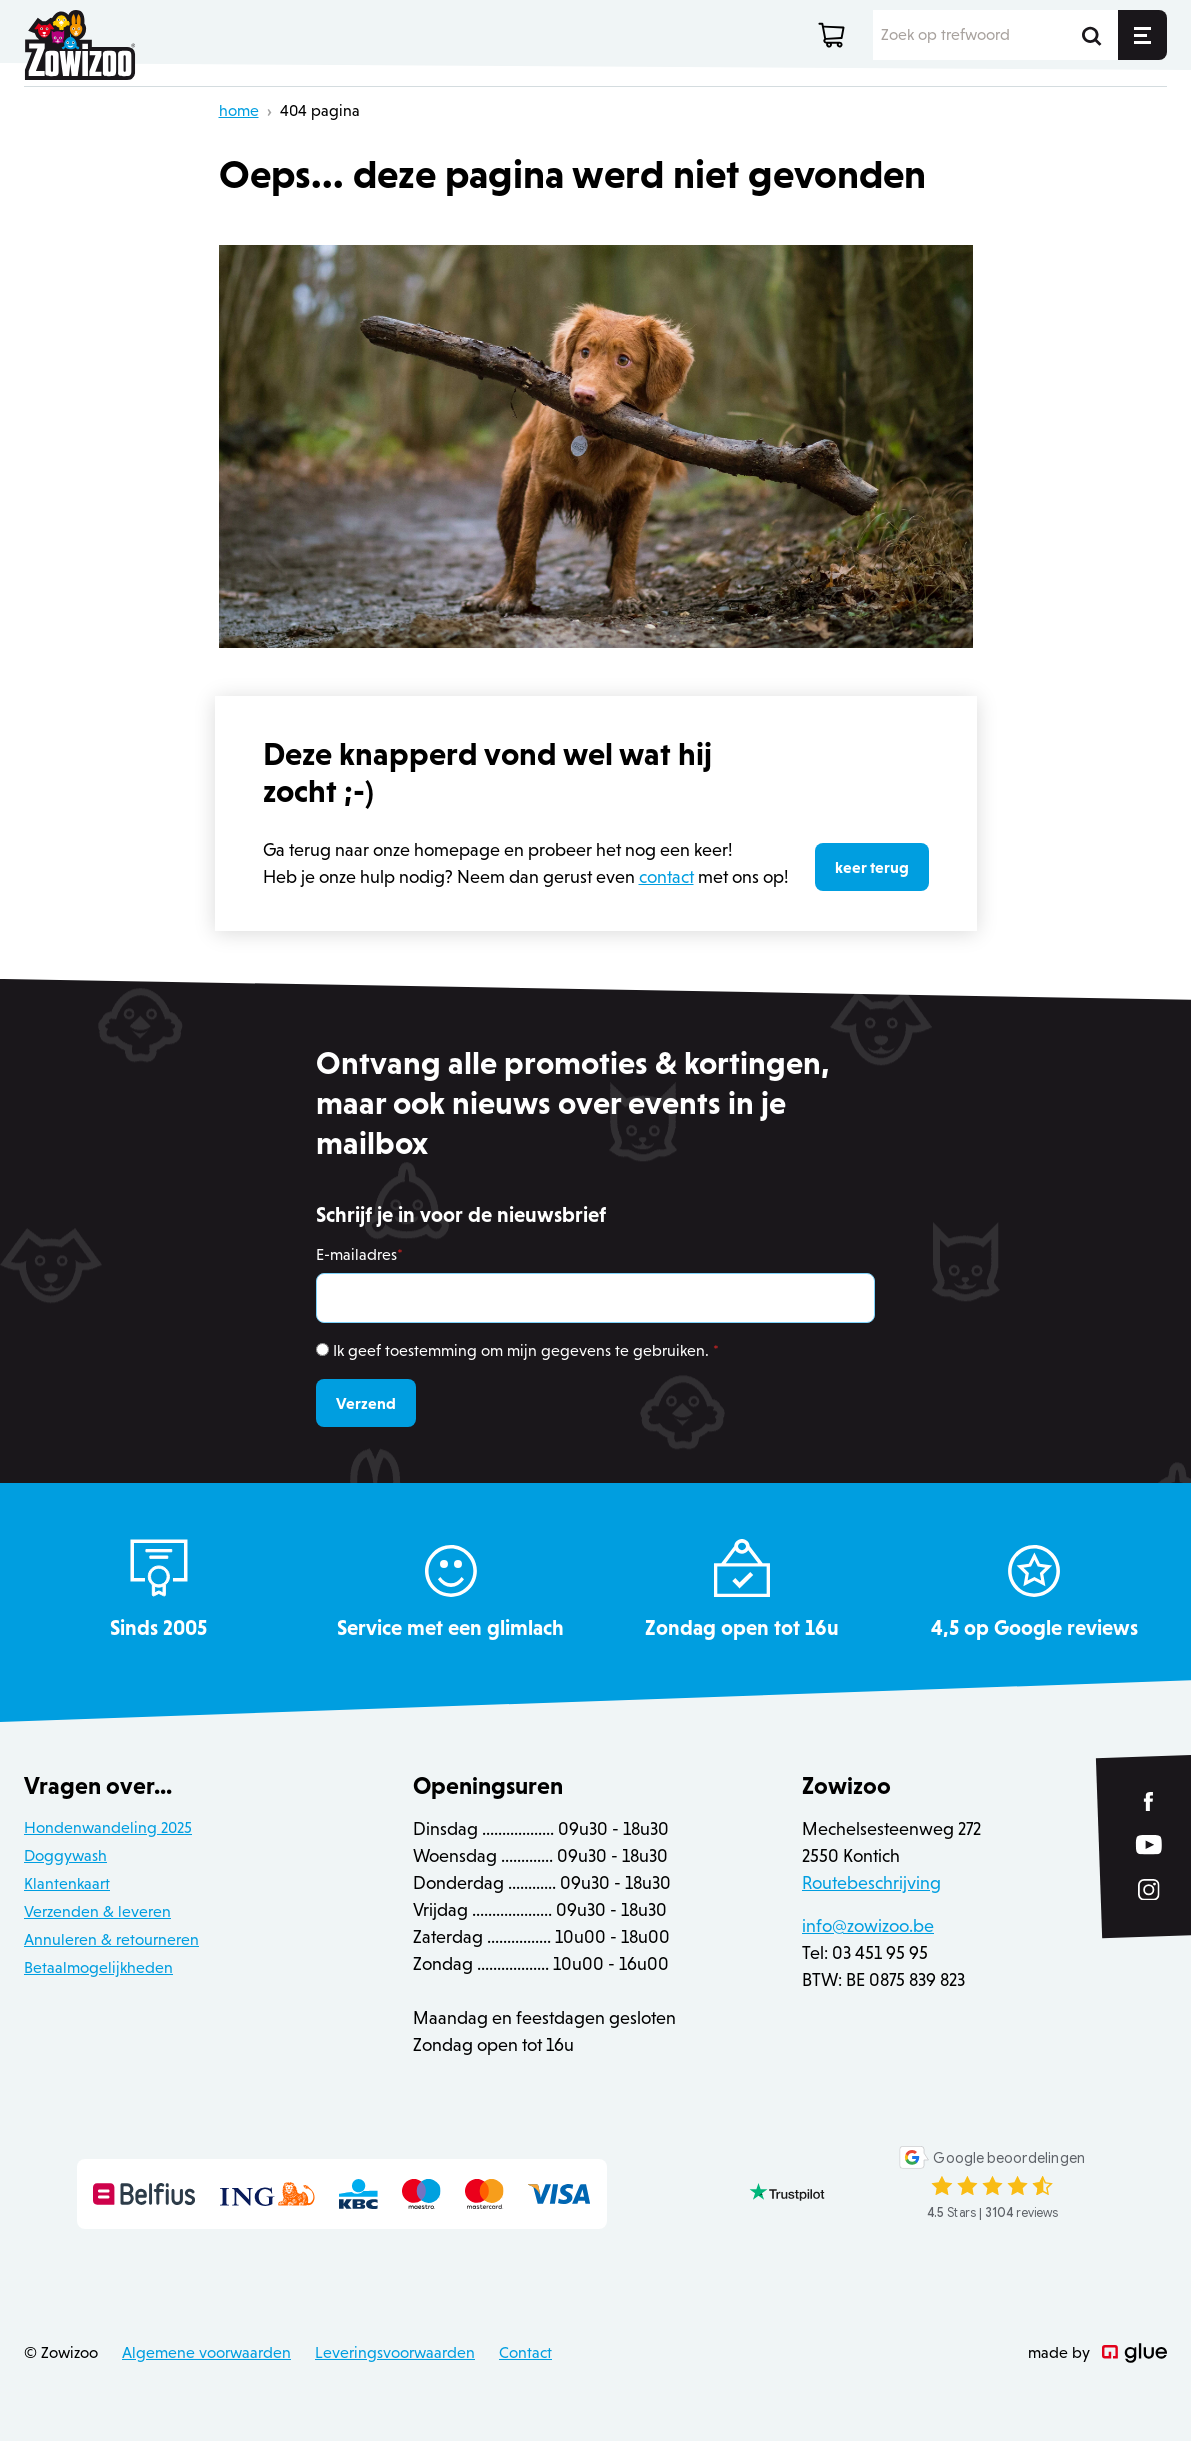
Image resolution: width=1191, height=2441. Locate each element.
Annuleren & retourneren (111, 1939)
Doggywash (65, 1855)
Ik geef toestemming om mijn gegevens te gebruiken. (526, 1350)
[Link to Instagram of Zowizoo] (1149, 1890)
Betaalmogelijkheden (98, 1967)
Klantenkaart (67, 1883)
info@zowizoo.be (868, 1926)
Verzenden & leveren (97, 1911)
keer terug (872, 867)
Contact (525, 2352)
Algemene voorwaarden (206, 2352)
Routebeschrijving (871, 1883)
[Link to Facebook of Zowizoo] (1149, 1801)
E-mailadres (359, 1254)
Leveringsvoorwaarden (395, 2352)
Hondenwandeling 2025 (108, 1827)
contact (666, 877)
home (239, 110)
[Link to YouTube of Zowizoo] (1149, 1845)
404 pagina (320, 110)
